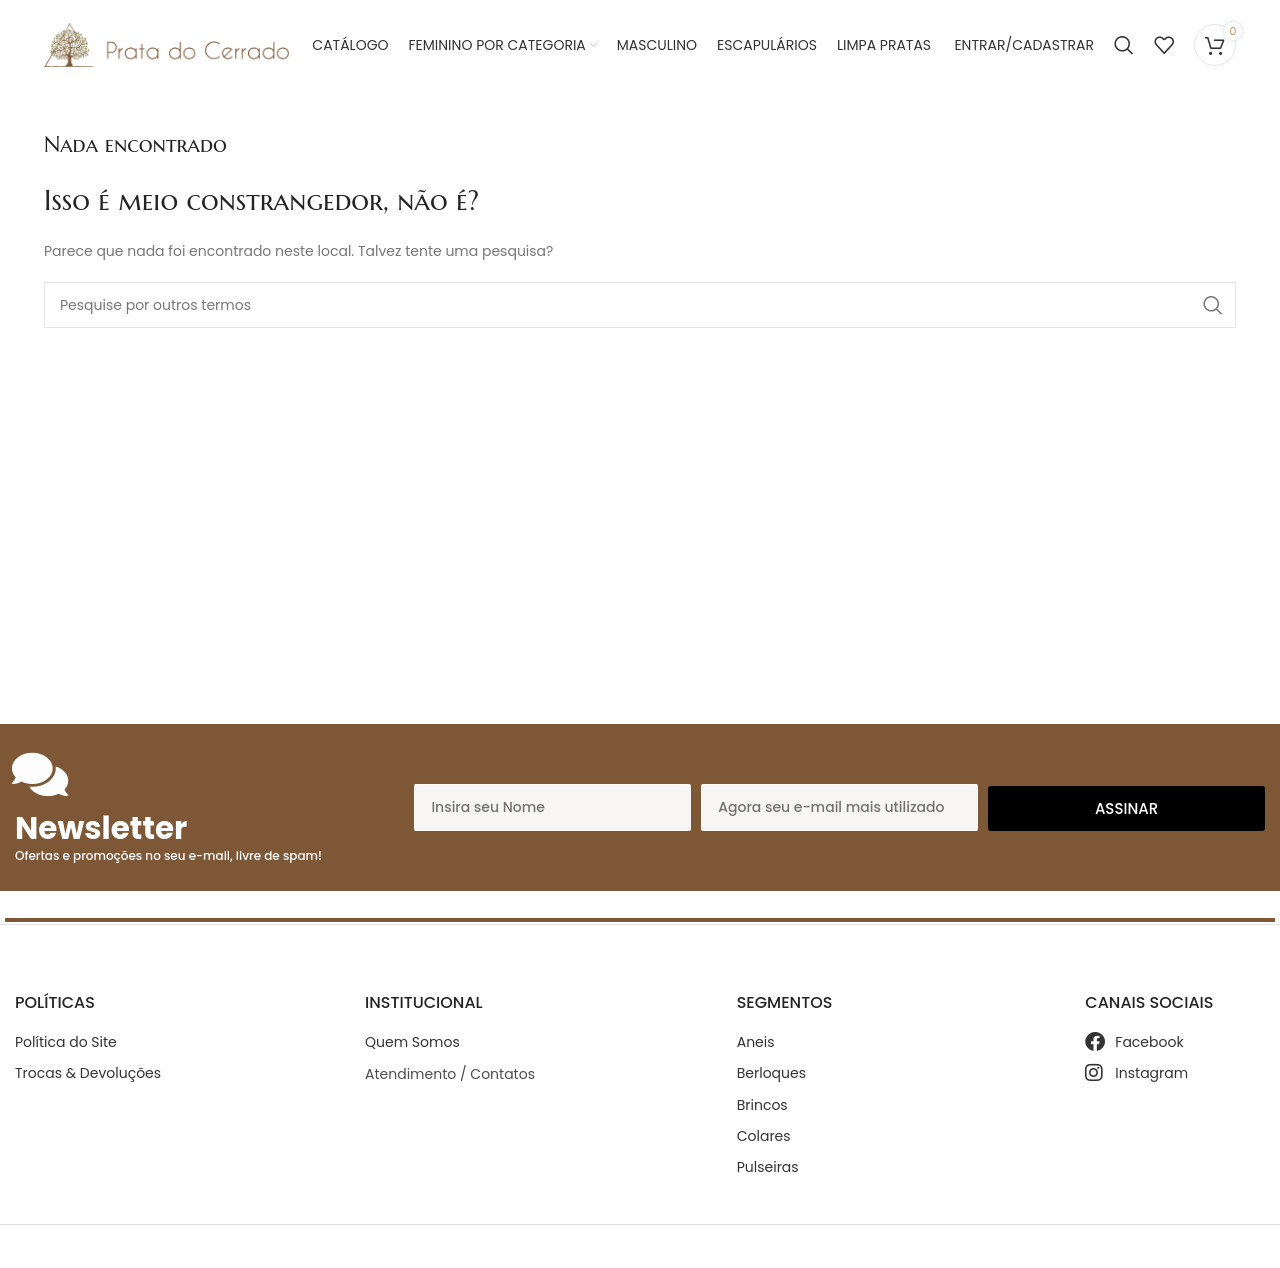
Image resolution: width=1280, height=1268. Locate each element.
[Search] (1124, 45)
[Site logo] (166, 44)
